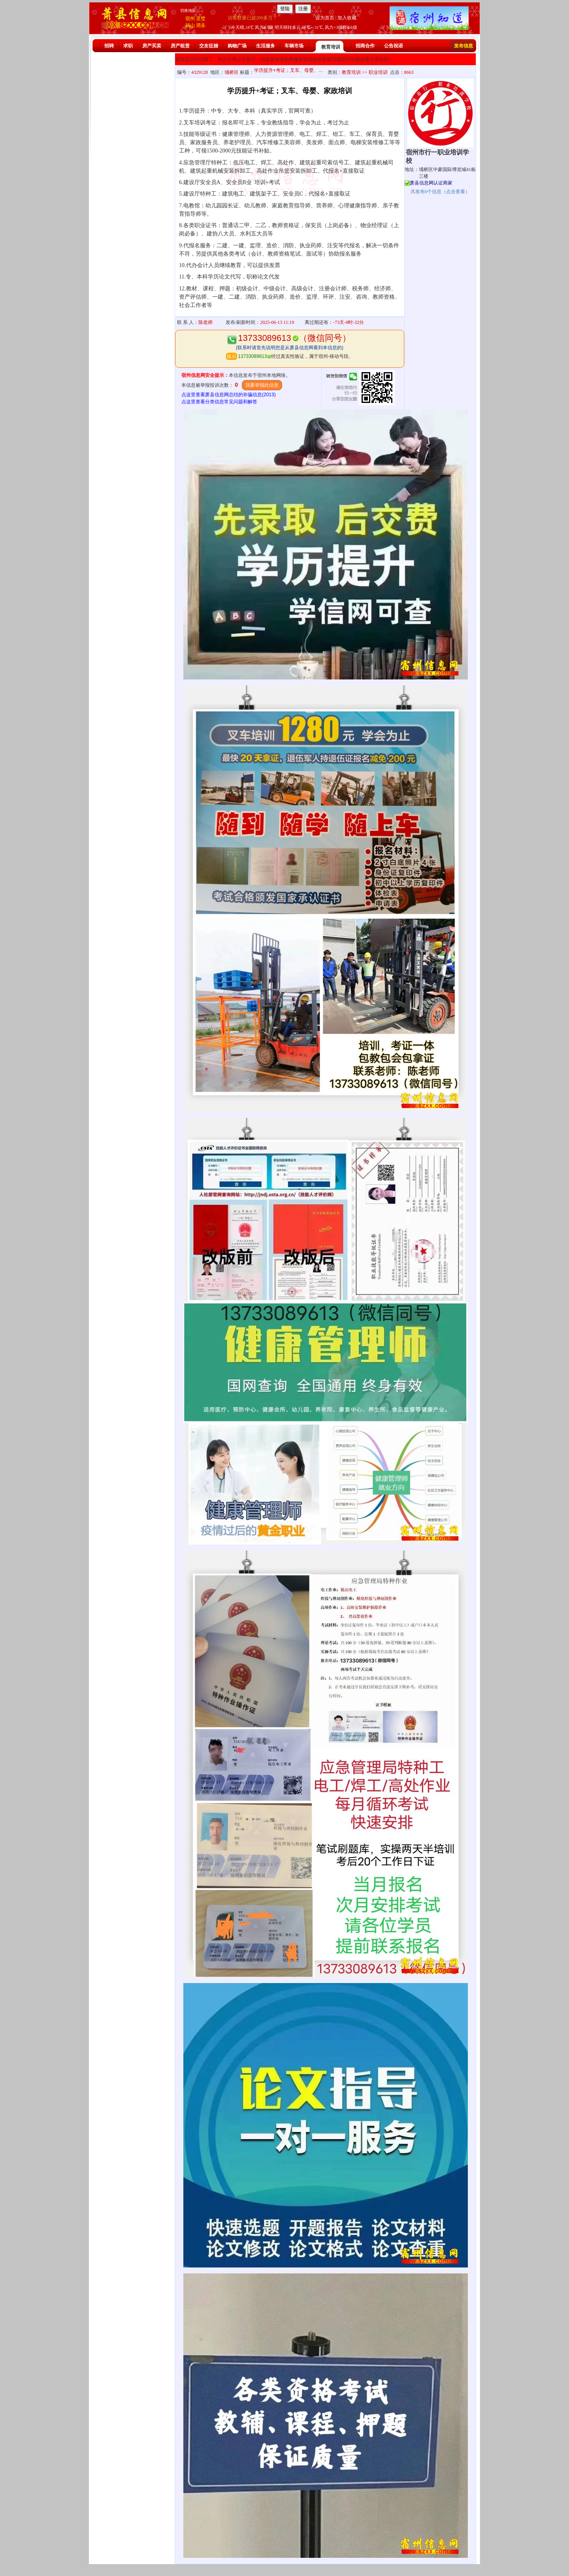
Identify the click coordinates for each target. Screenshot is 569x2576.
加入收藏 (346, 18)
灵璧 (200, 18)
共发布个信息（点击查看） (440, 191)
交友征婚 (208, 46)
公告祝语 (393, 46)
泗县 (200, 25)
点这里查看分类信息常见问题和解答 (219, 402)
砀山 (190, 25)
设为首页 (324, 18)
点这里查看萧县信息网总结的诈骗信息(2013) (228, 394)
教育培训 (330, 47)
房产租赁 (180, 46)
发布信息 (463, 46)
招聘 (109, 46)
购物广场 (237, 46)
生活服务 (265, 46)
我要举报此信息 (262, 385)
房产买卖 (151, 46)
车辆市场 (293, 46)
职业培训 (378, 72)
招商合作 (365, 46)
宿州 (190, 18)
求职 (128, 46)
